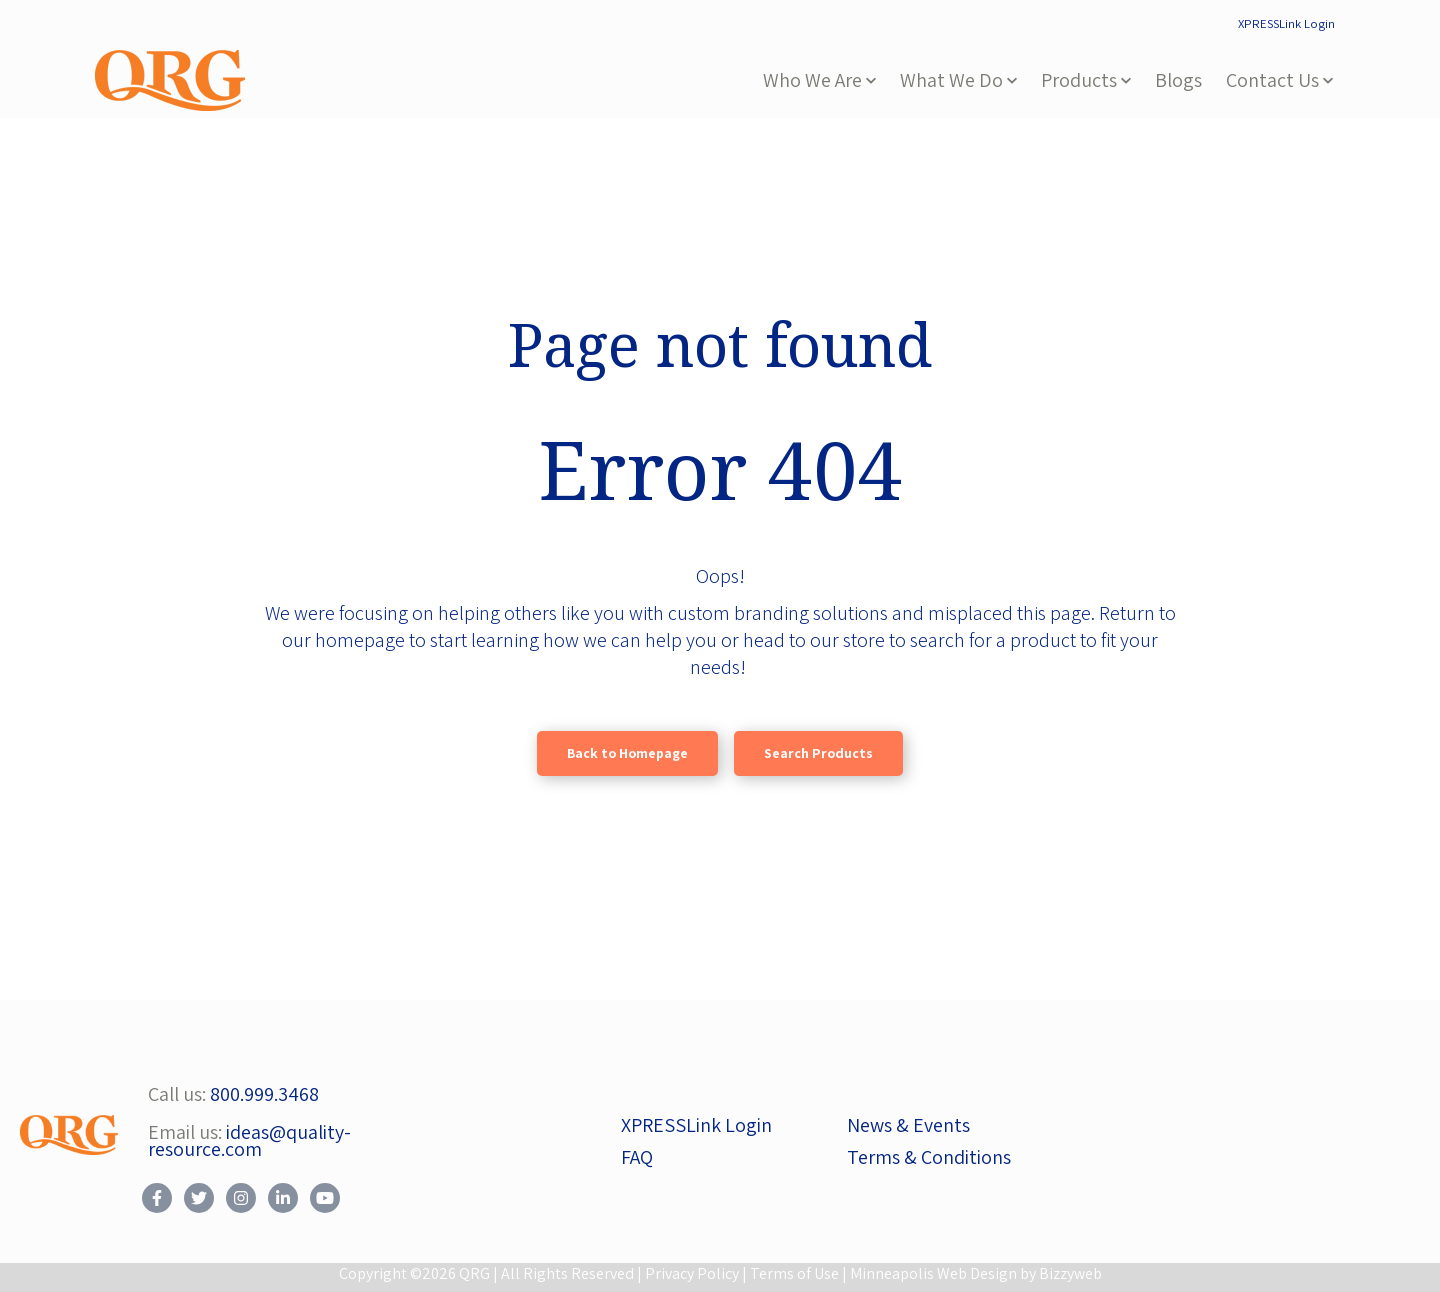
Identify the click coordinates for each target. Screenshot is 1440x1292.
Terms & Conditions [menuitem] (929, 1157)
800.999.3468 (264, 1094)
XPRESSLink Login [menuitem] (1286, 23)
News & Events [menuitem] (908, 1125)
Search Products (818, 753)
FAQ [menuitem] (637, 1157)
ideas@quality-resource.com (249, 1141)
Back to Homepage (627, 753)
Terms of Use (794, 1273)
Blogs (1178, 80)
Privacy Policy (692, 1273)
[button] (819, 80)
